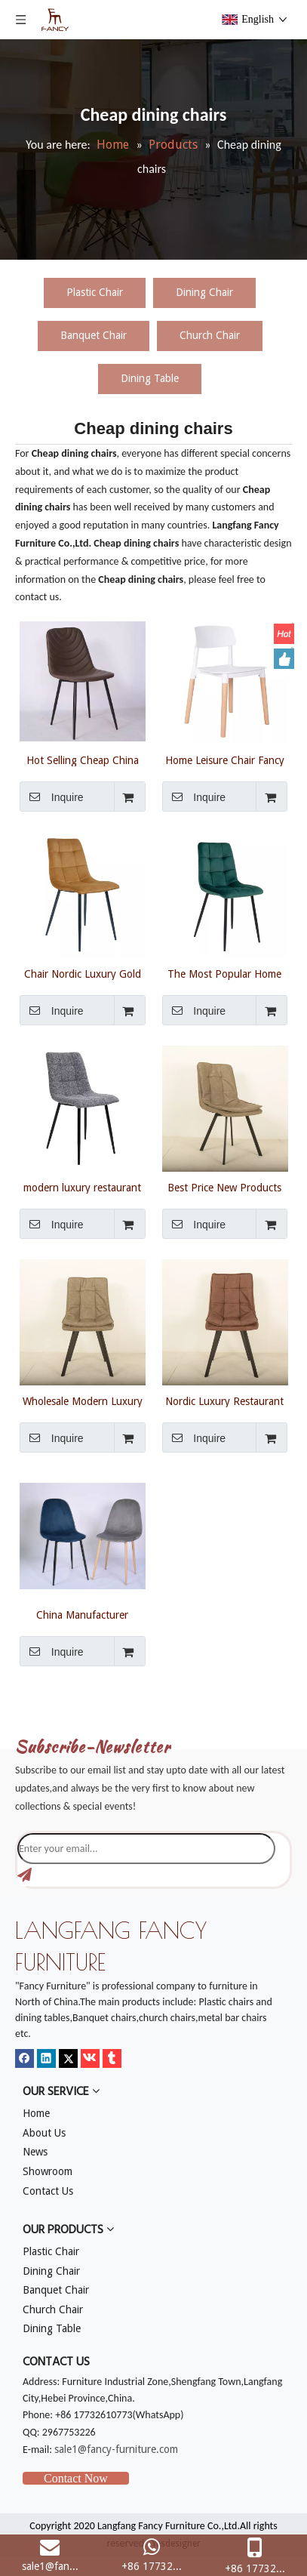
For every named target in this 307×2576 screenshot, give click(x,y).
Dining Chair (204, 292)
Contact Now (76, 2478)
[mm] (27, 1713)
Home (36, 2113)
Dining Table (150, 378)
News (35, 2152)
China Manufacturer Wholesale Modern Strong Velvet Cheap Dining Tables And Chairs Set (83, 1615)
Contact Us (48, 2191)
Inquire (52, 796)
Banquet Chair (93, 335)
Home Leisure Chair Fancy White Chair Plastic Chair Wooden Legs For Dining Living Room (224, 760)
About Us (44, 2133)
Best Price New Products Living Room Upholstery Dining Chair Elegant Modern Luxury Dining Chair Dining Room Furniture (224, 1188)
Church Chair (210, 335)
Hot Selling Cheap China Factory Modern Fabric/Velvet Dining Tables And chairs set (82, 760)
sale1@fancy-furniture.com (116, 2449)
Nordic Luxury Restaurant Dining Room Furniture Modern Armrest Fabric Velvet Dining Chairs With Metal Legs (224, 1401)
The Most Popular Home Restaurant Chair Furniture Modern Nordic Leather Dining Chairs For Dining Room (224, 974)
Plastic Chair (94, 292)
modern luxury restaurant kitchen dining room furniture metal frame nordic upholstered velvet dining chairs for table (82, 1188)
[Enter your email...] (146, 1848)
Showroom (47, 2171)
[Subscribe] (24, 1875)
